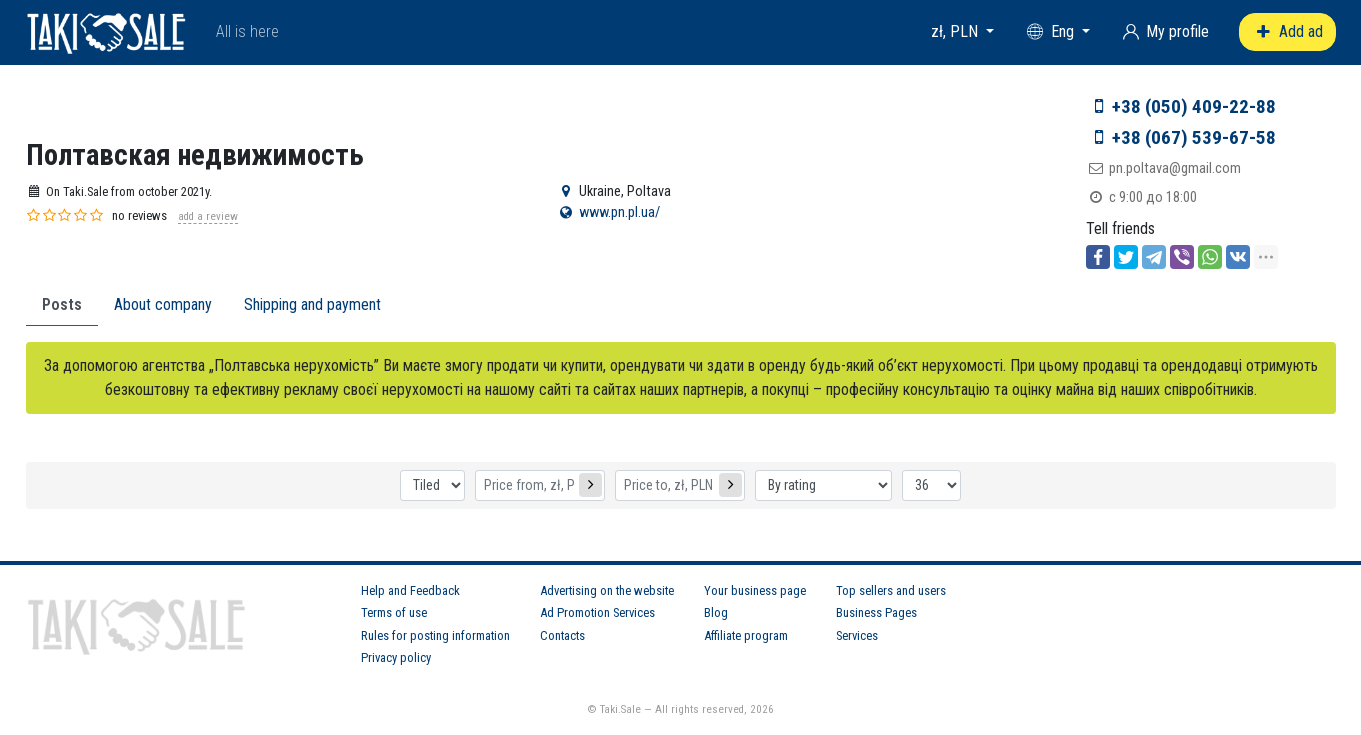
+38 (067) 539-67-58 (1194, 137)
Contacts (562, 635)
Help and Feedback (410, 590)
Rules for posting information (435, 635)
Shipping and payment (312, 304)
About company (163, 304)
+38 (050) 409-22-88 (1194, 106)
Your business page (755, 590)
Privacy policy (396, 657)
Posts (62, 304)
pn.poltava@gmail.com (1175, 168)
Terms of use (394, 612)
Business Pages (876, 612)
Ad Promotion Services (597, 612)
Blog (716, 612)
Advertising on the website (607, 590)
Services (857, 635)
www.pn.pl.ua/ (619, 212)
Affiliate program (746, 635)
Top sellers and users (891, 590)
